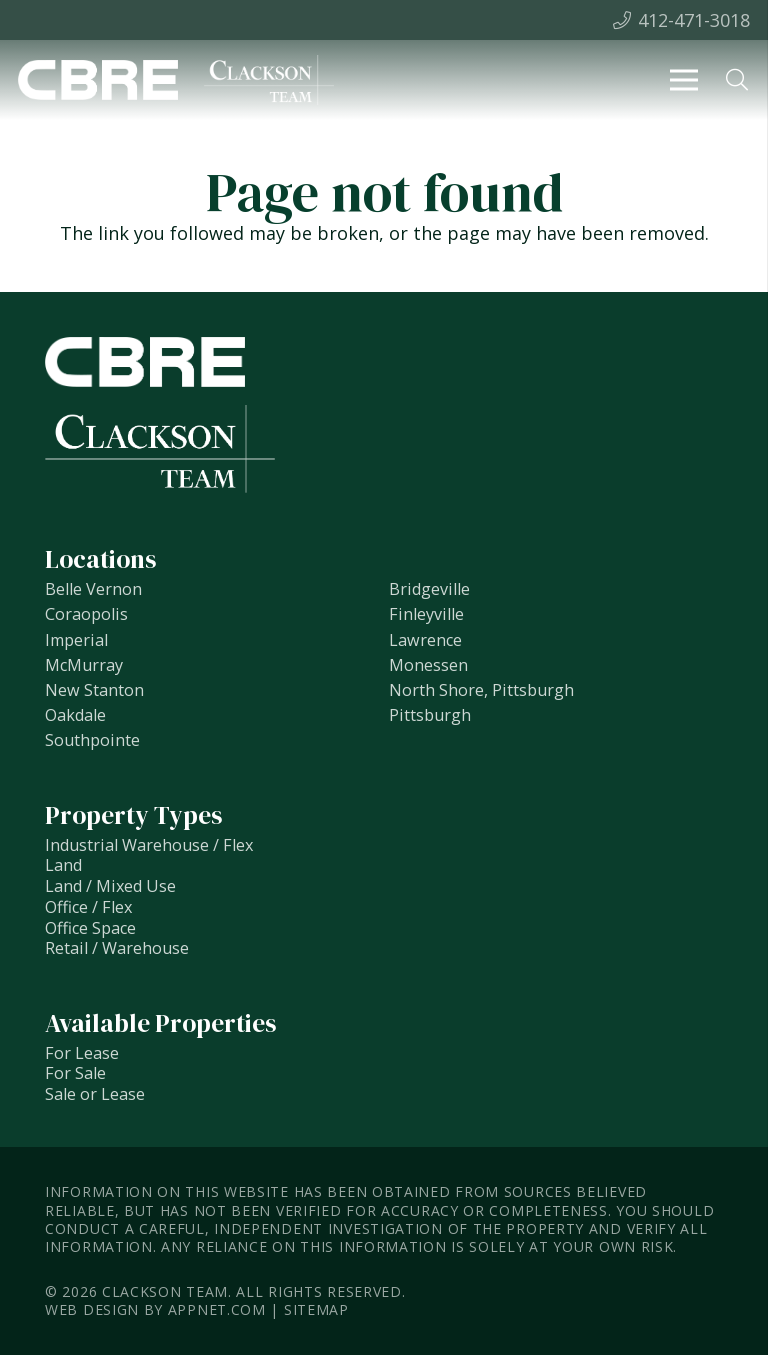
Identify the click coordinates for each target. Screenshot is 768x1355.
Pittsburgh (430, 715)
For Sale (75, 1073)
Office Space (90, 928)
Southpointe (92, 740)
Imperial (76, 640)
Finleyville (426, 614)
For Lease (82, 1053)
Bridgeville (429, 589)
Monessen (428, 665)
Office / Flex (88, 907)
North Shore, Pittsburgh (481, 690)
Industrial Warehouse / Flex (149, 845)
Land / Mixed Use (110, 886)
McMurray (84, 665)
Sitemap (316, 1309)
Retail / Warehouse (117, 948)
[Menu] (684, 80)
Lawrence (425, 640)
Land (63, 865)
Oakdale (75, 715)
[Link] (98, 80)
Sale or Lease (95, 1094)
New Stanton (94, 690)
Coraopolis (86, 614)
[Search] (737, 80)
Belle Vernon (93, 589)
